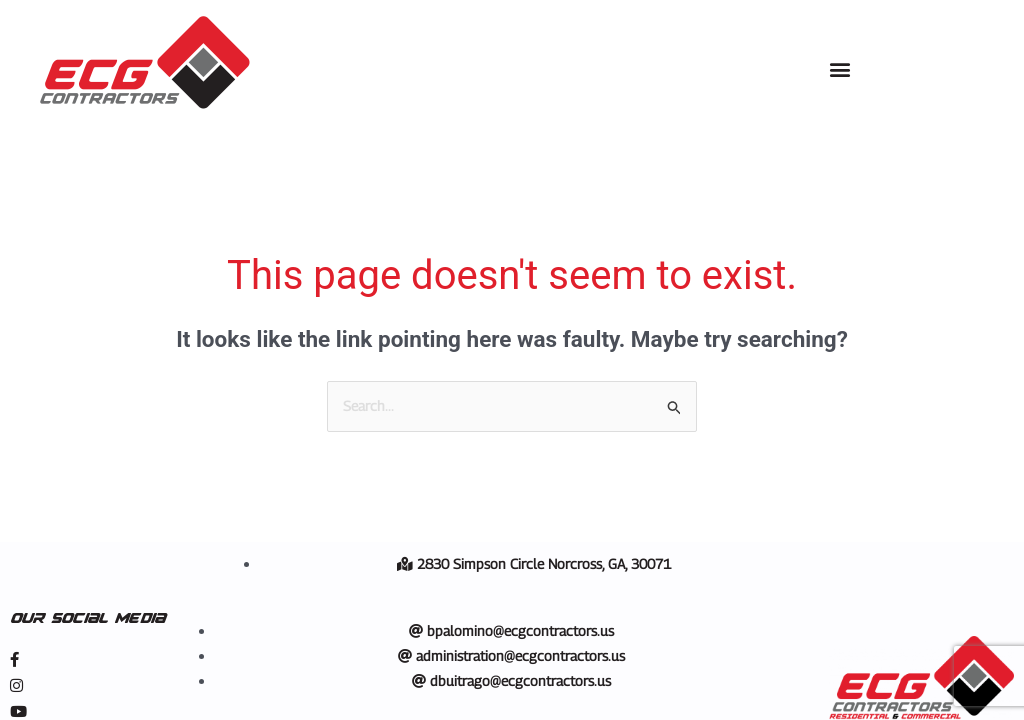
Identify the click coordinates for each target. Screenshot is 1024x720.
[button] (839, 69)
